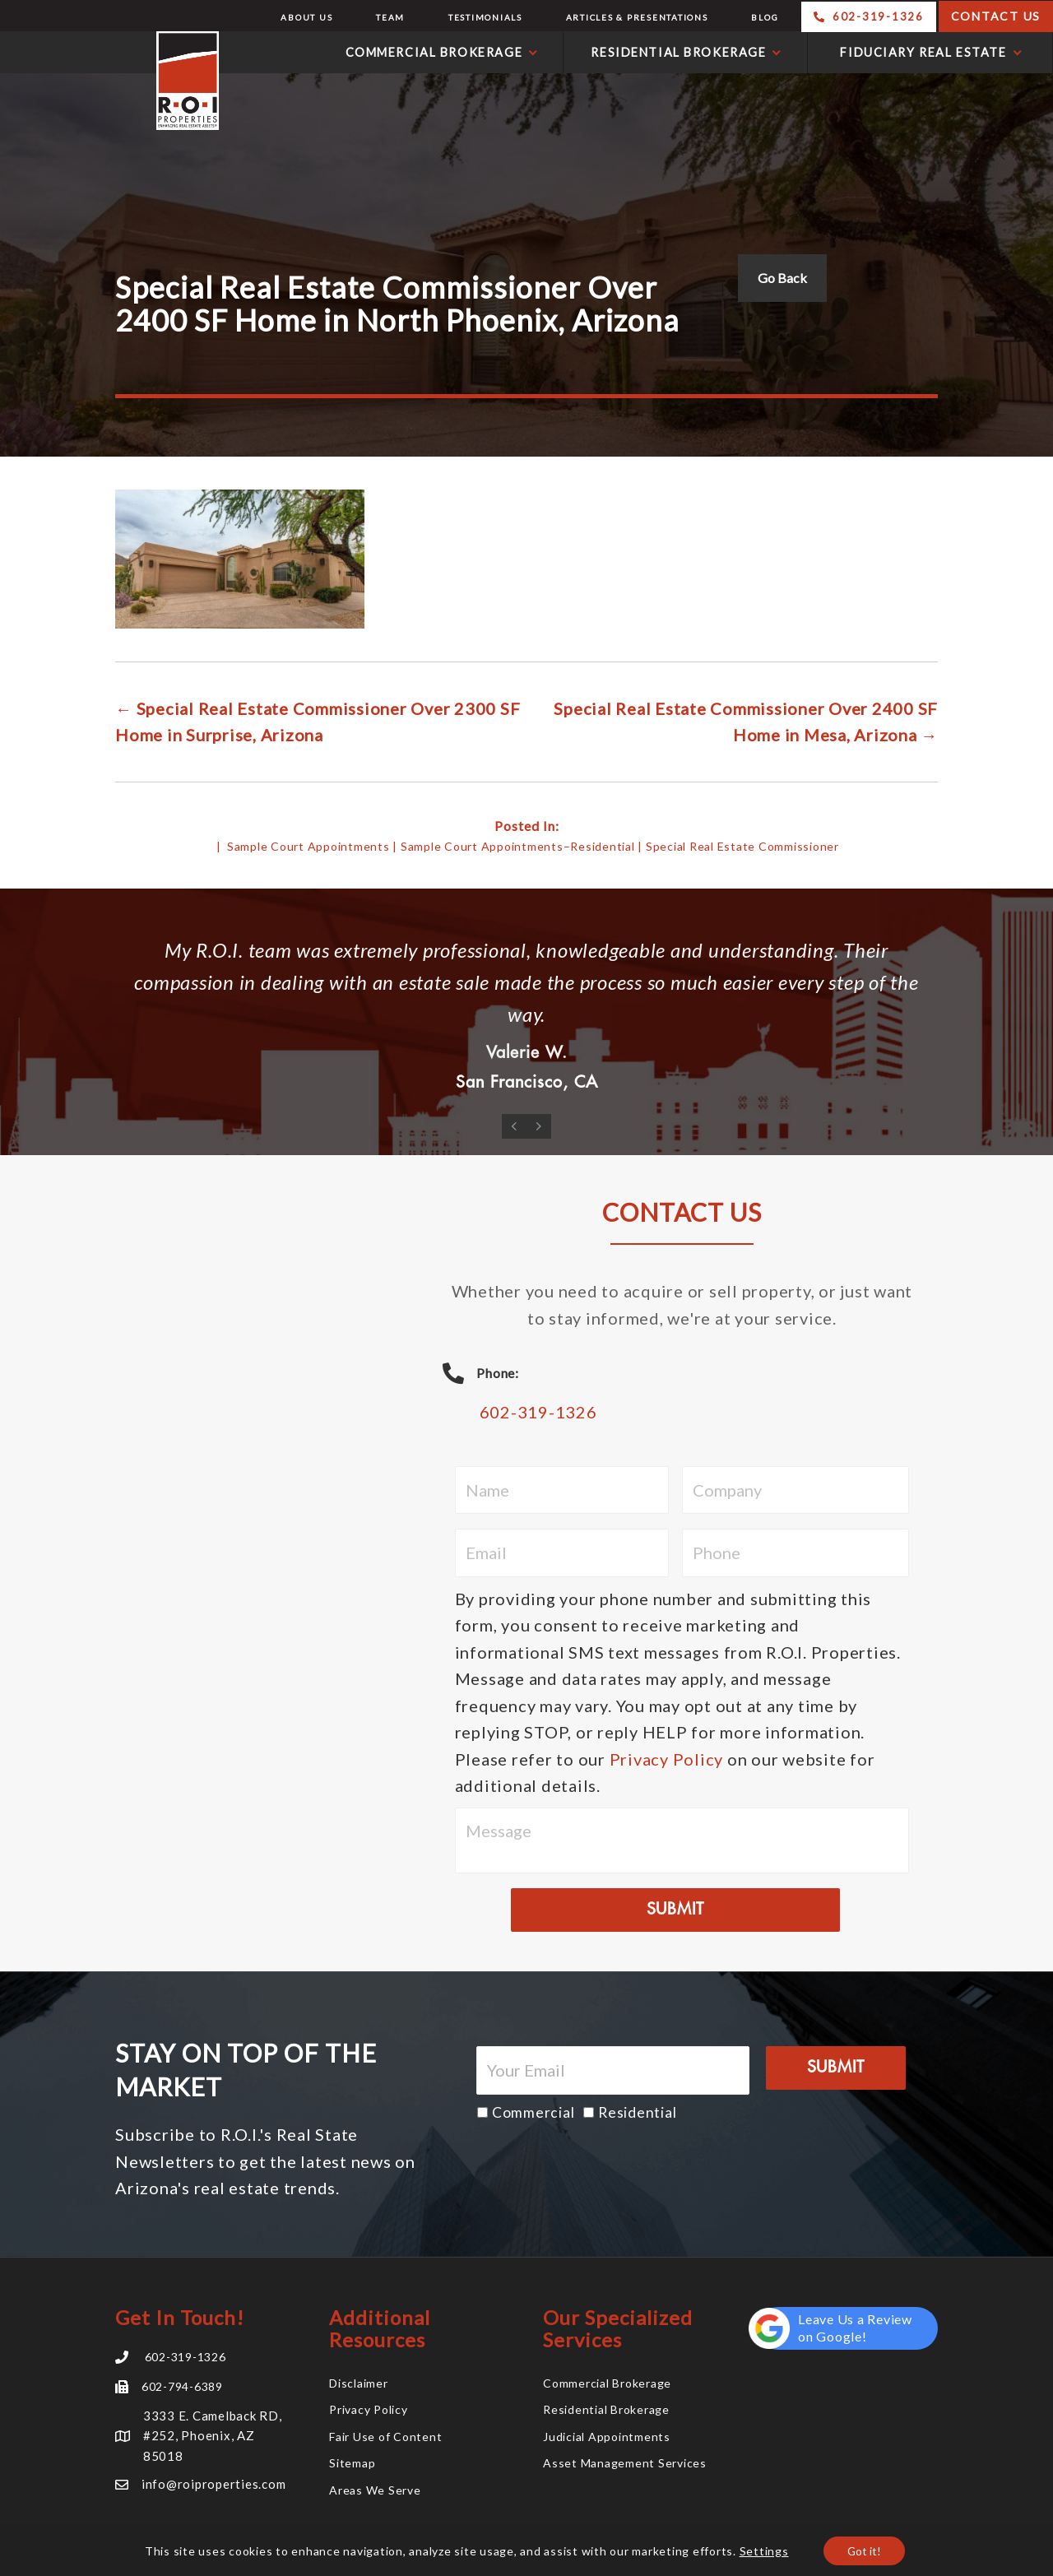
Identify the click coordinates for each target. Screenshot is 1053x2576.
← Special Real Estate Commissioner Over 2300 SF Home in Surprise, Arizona (317, 722)
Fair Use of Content (385, 2439)
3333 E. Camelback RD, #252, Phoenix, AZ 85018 (212, 2438)
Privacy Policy (667, 1761)
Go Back (782, 277)
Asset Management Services (625, 2465)
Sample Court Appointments (308, 846)
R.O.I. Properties (113, 80)
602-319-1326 (538, 1414)
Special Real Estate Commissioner (742, 846)
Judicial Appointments (606, 2439)
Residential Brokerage (606, 2412)
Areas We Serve (375, 2492)
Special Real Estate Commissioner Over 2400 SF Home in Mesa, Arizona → (746, 722)
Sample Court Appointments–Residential (518, 846)
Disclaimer (358, 2386)
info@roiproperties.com (213, 2486)
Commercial (533, 2114)
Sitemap (352, 2465)
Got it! (864, 2550)
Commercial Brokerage (607, 2386)
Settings (762, 2550)
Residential (637, 2114)
